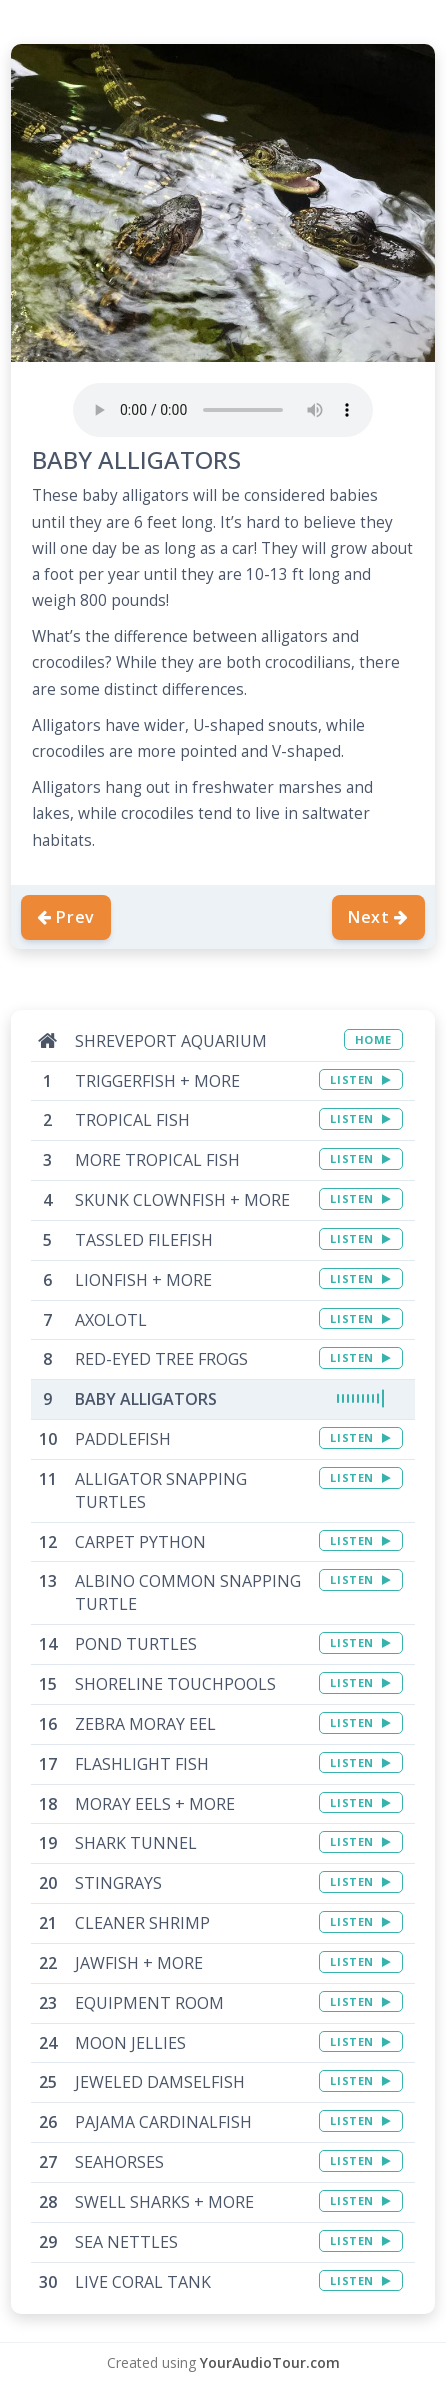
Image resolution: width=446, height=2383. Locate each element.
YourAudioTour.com (270, 2362)
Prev (66, 917)
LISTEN (360, 1079)
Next (378, 917)
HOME (373, 1039)
